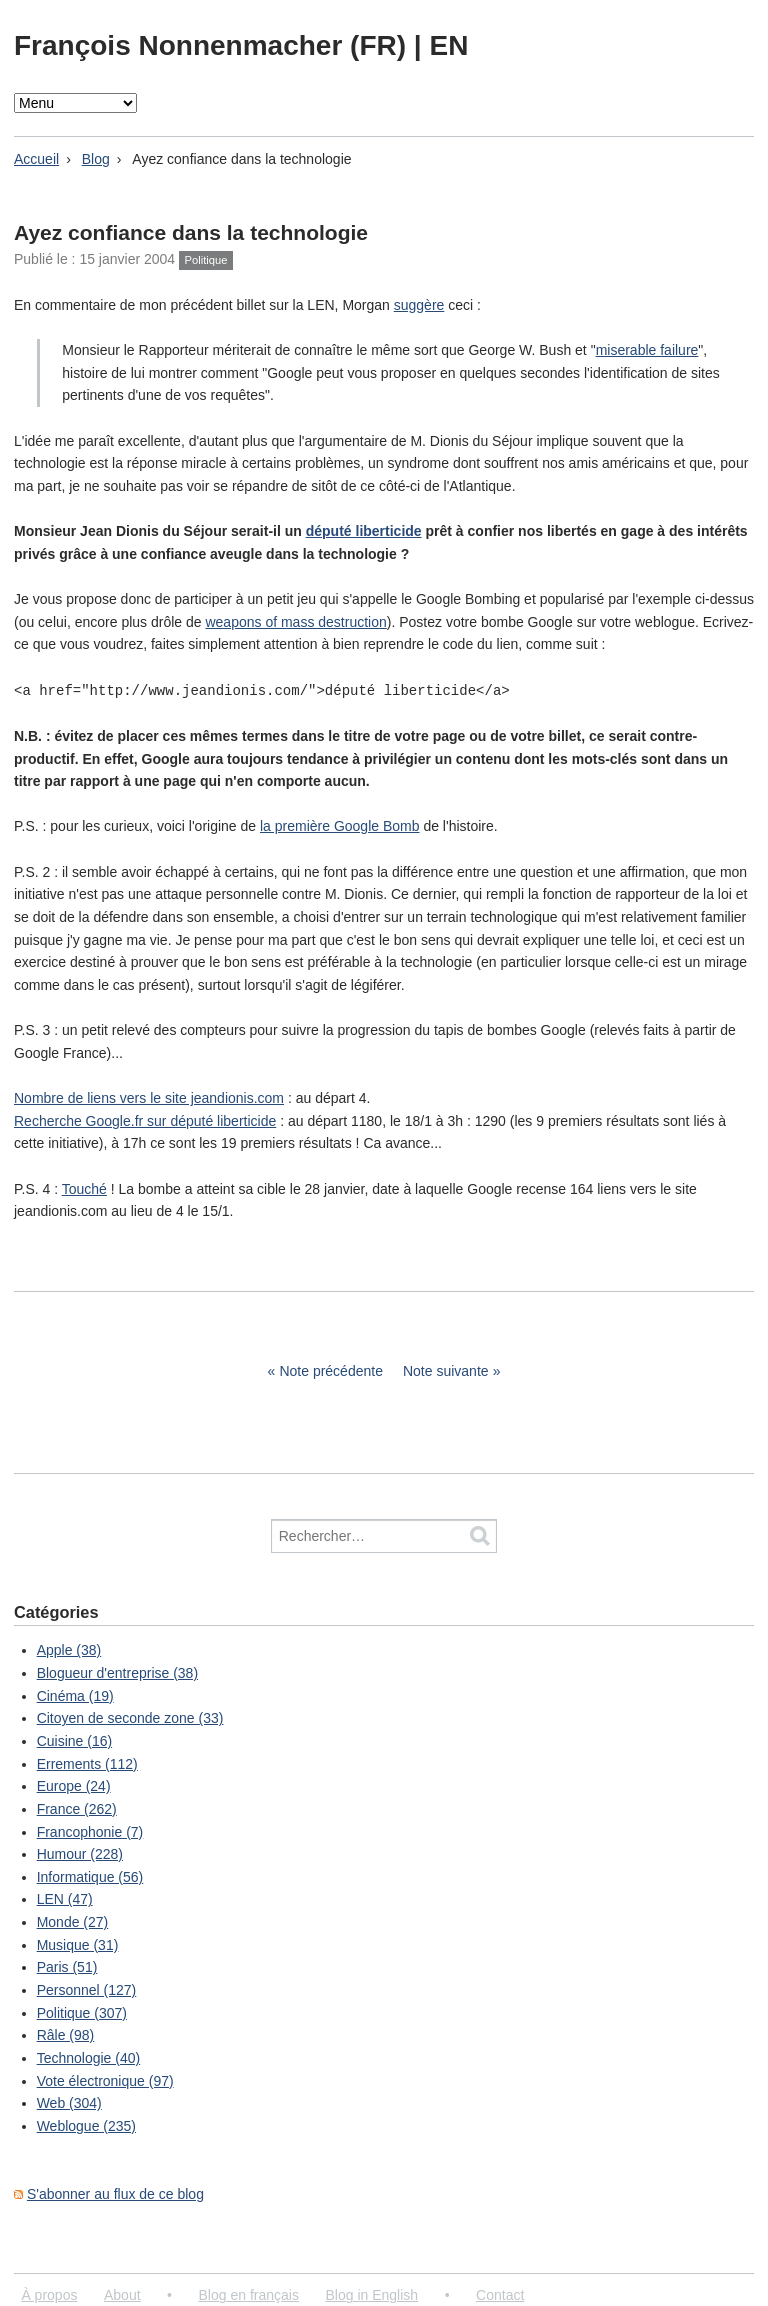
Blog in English (371, 2294)
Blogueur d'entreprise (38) (117, 1672)
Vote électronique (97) (105, 2080)
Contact (500, 2294)
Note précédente (331, 1370)
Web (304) (69, 2102)
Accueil (36, 159)
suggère (419, 305)
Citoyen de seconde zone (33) (130, 1717)
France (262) (77, 1808)
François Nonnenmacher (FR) (214, 45)
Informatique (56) (90, 1876)
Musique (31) (78, 1944)
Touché (84, 1188)
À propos (49, 2294)
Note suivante (446, 1370)
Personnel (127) (87, 1989)
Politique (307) (82, 2012)
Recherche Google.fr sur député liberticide (145, 1120)
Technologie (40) (89, 2057)
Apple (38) (69, 1649)
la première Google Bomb (340, 825)
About (122, 2294)
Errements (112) (87, 1763)
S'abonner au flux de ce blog (115, 2193)
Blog (96, 159)
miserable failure (647, 350)
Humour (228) (80, 1853)
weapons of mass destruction (295, 622)
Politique (206, 260)
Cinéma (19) (75, 1695)
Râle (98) (66, 2034)
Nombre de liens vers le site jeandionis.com (149, 1097)
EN (448, 45)
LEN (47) (65, 1898)
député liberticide (364, 531)
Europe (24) (74, 1785)
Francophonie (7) (90, 1831)
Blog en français (249, 2294)
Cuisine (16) (74, 1740)
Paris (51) (67, 1966)
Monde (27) (73, 1921)
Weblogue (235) (86, 2125)
